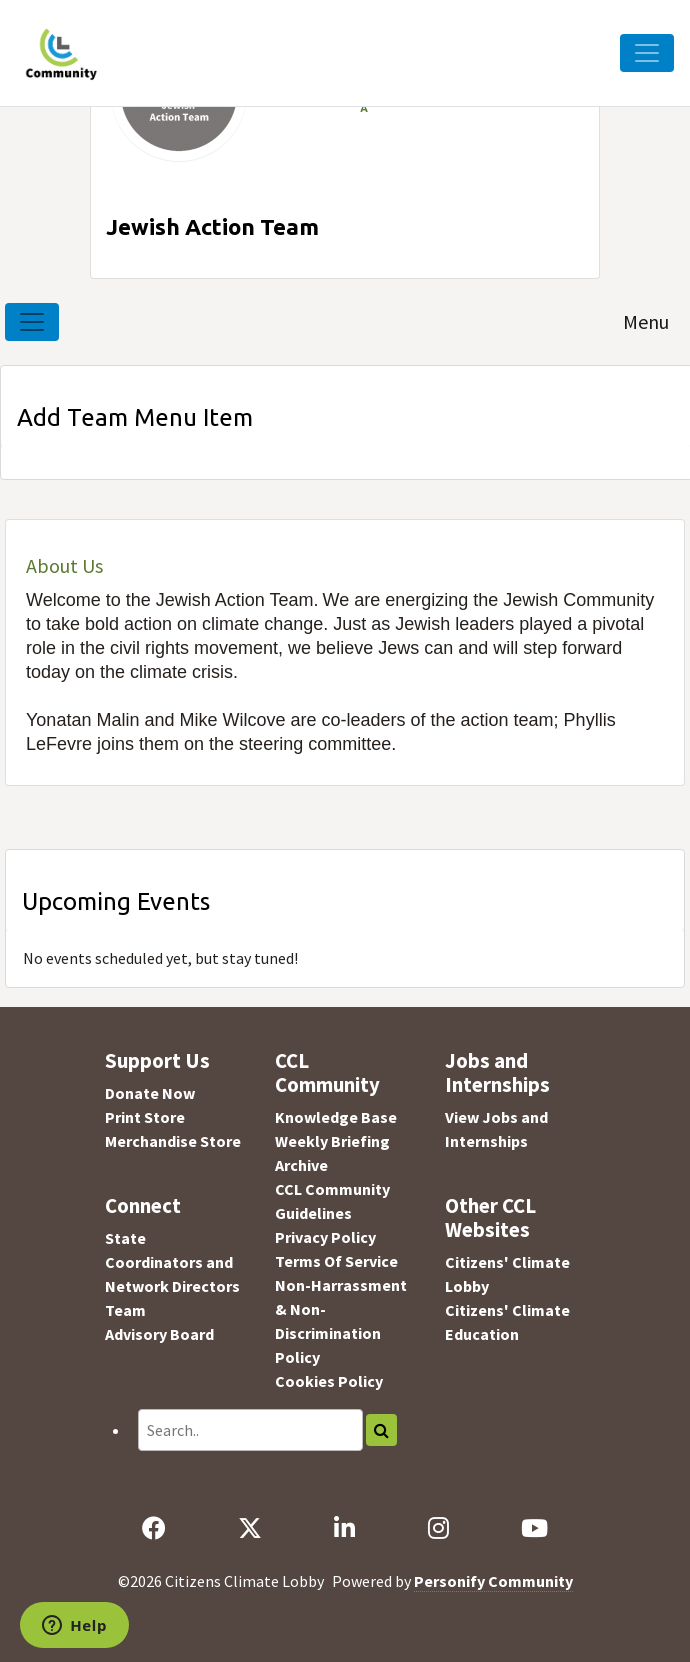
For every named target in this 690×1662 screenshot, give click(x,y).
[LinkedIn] (345, 1528)
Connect (143, 1206)
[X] (250, 1528)
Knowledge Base (336, 1117)
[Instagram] (438, 1528)
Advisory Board (159, 1334)
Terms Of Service (336, 1261)
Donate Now (150, 1093)
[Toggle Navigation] (647, 53)
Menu (646, 321)
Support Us (157, 1061)
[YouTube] (534, 1528)
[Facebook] (154, 1528)
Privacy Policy (325, 1237)
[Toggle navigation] (32, 322)
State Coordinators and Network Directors (172, 1262)
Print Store (145, 1117)
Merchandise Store (173, 1141)
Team (125, 1310)
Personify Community (493, 1581)
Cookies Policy (329, 1381)
